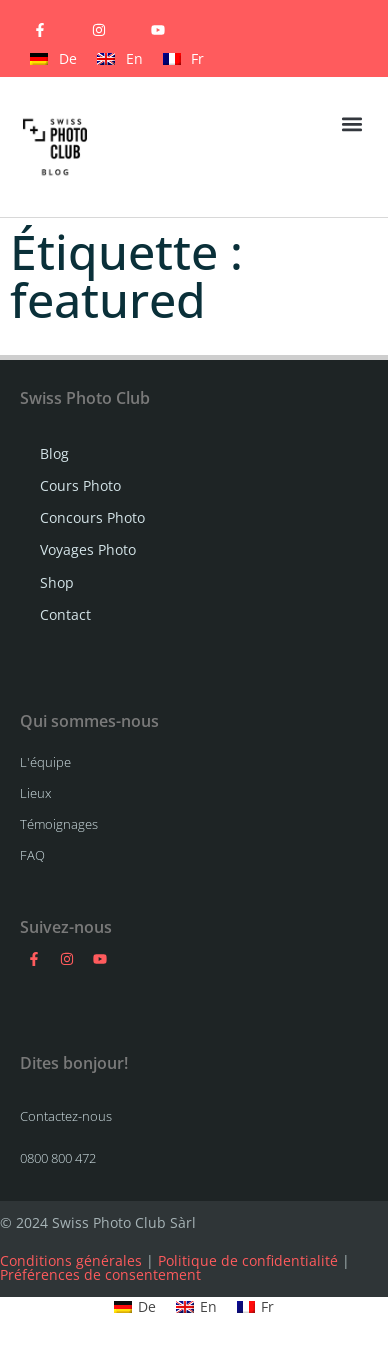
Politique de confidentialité (248, 1260)
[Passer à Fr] (184, 58)
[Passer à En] (120, 58)
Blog (54, 453)
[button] (351, 123)
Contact (65, 614)
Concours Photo (92, 517)
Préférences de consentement (100, 1274)
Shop (57, 582)
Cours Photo (80, 485)
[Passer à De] (53, 58)
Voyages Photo (88, 549)
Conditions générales (71, 1260)
